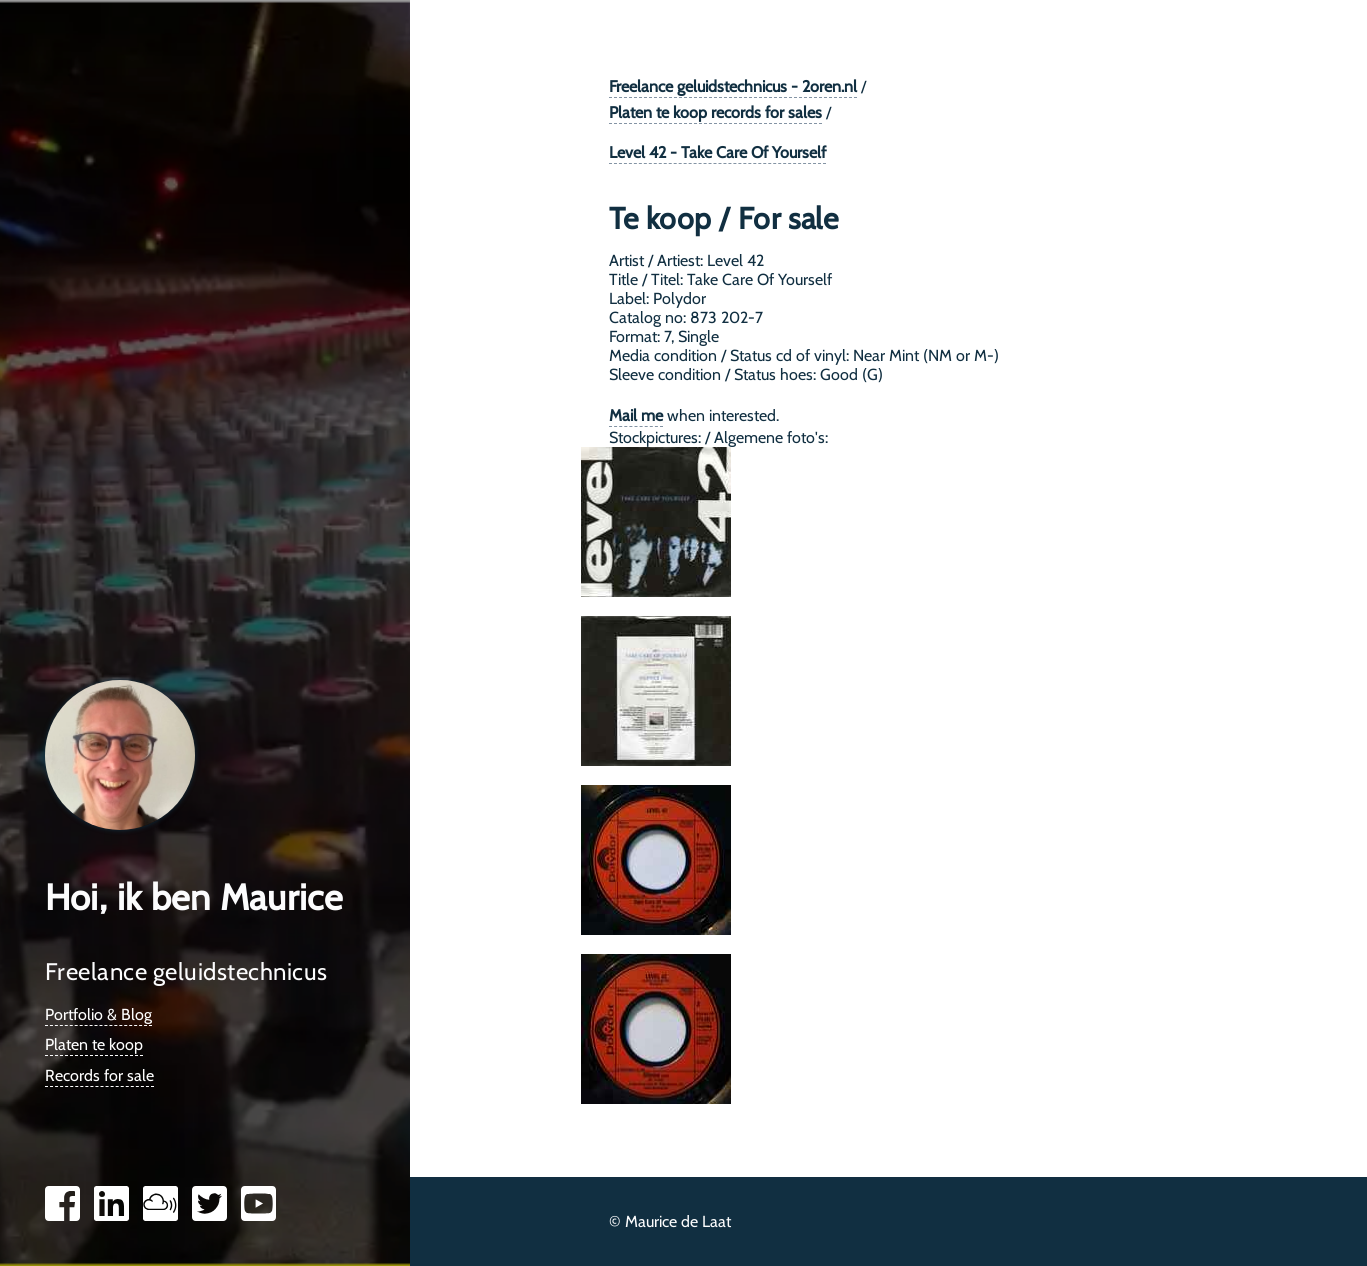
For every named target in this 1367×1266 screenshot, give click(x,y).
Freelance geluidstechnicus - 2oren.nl (733, 86)
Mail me (636, 415)
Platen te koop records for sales (715, 112)
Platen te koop (94, 1044)
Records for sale (99, 1075)
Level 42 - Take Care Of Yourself (717, 152)
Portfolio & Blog (98, 1014)
